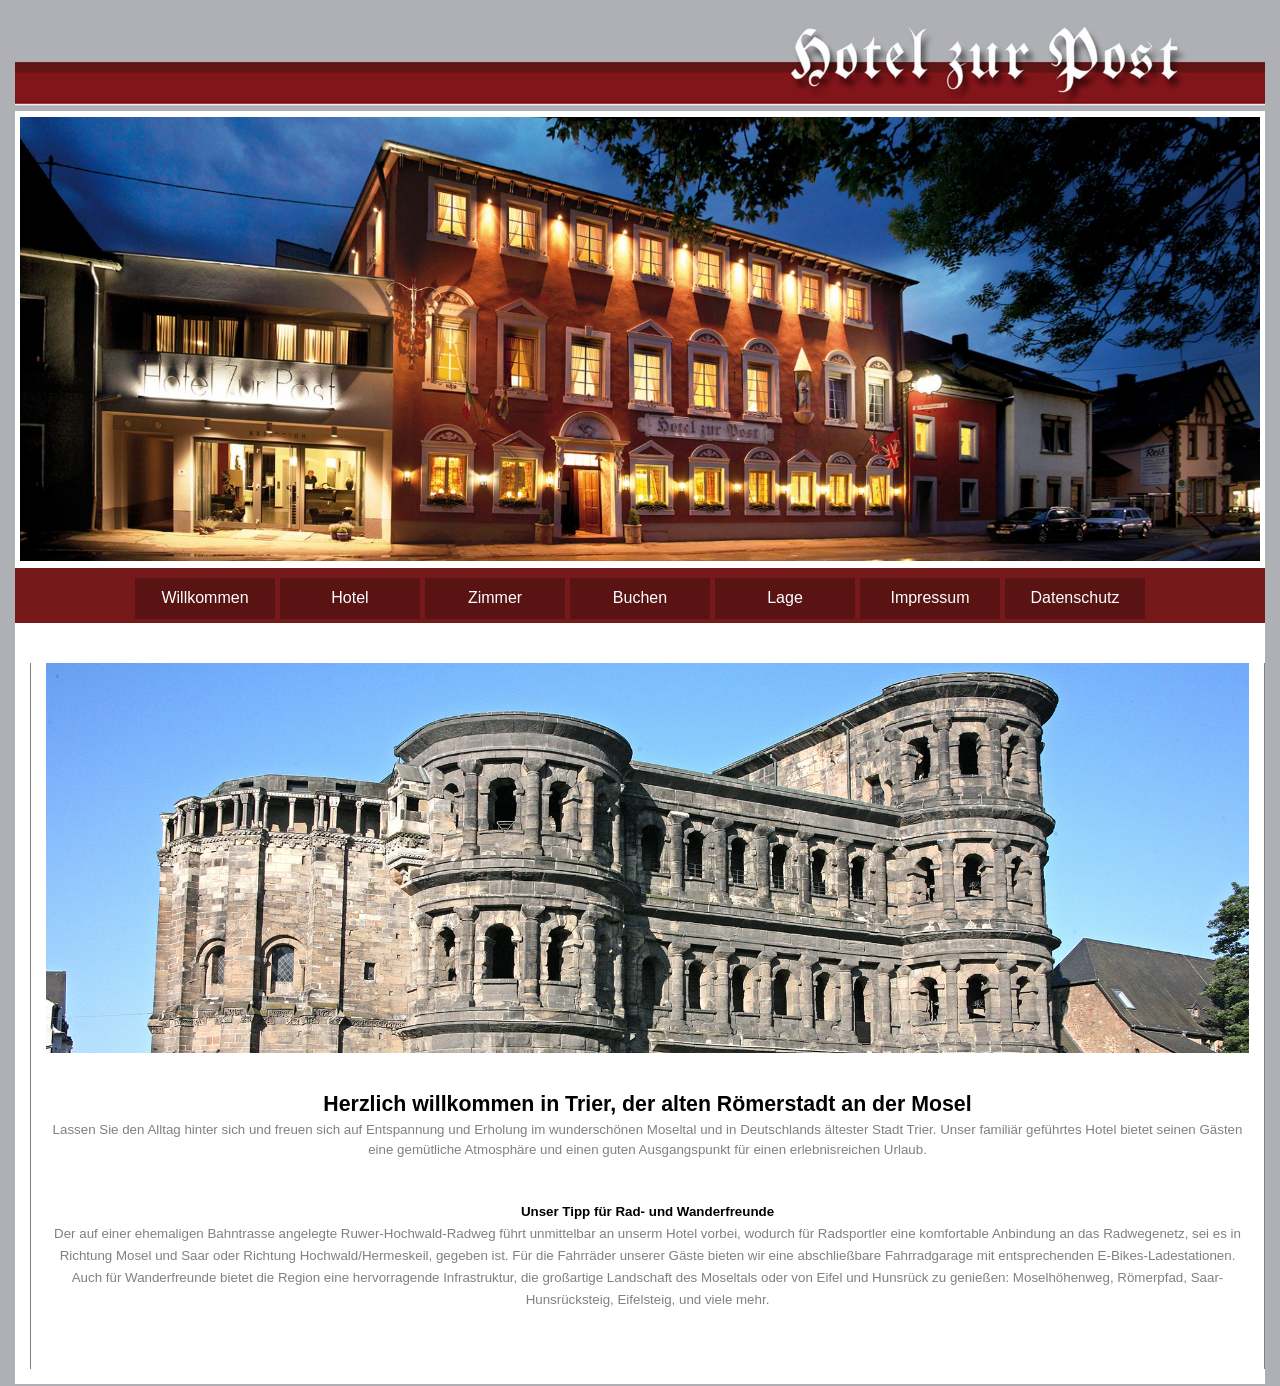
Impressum (929, 597)
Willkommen (204, 597)
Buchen (640, 597)
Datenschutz (1075, 597)
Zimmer (495, 597)
